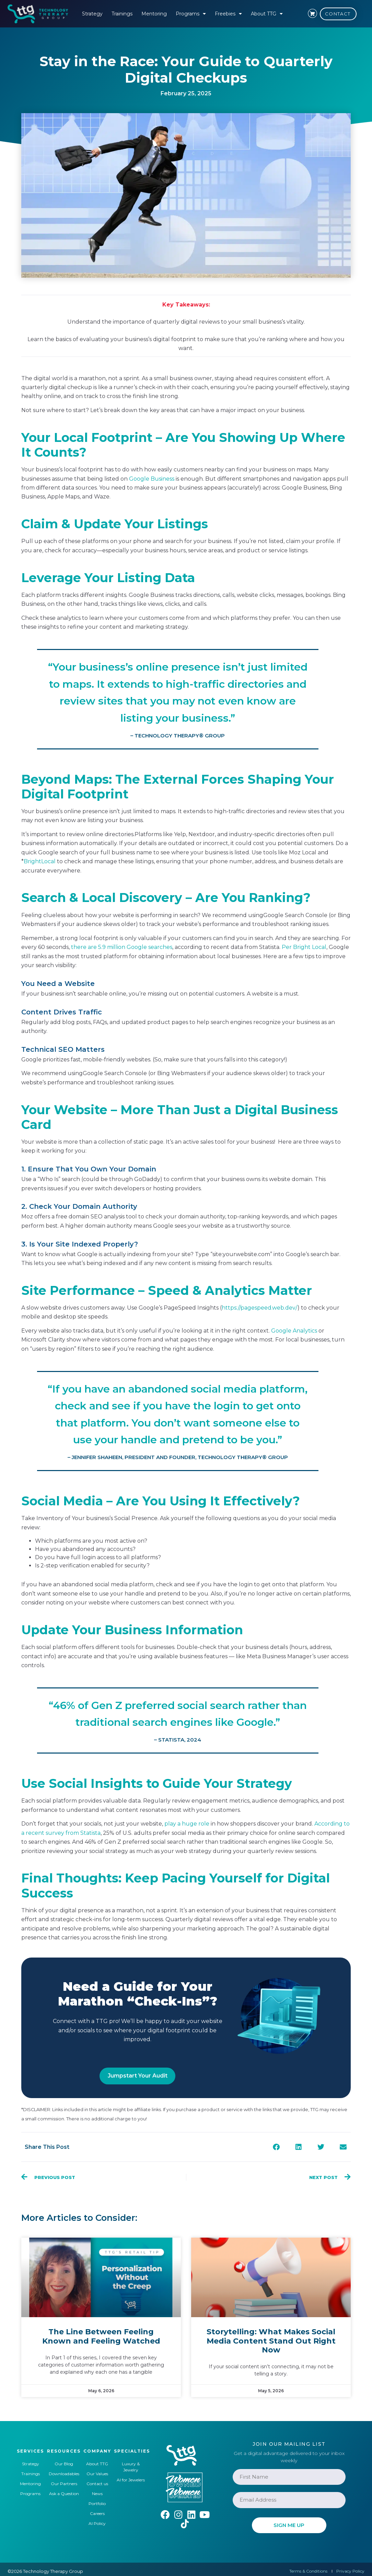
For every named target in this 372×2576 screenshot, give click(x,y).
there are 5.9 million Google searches (121, 947)
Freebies (228, 14)
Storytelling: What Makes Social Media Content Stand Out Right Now (271, 2341)
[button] (276, 2147)
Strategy (92, 14)
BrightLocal (40, 861)
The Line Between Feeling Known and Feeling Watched (101, 2336)
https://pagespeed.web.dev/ (260, 1307)
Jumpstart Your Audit (137, 2075)
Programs (191, 14)
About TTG (267, 14)
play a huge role (186, 1823)
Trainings (122, 14)
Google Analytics (294, 1330)
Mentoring (154, 14)
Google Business (151, 479)
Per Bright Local (304, 947)
